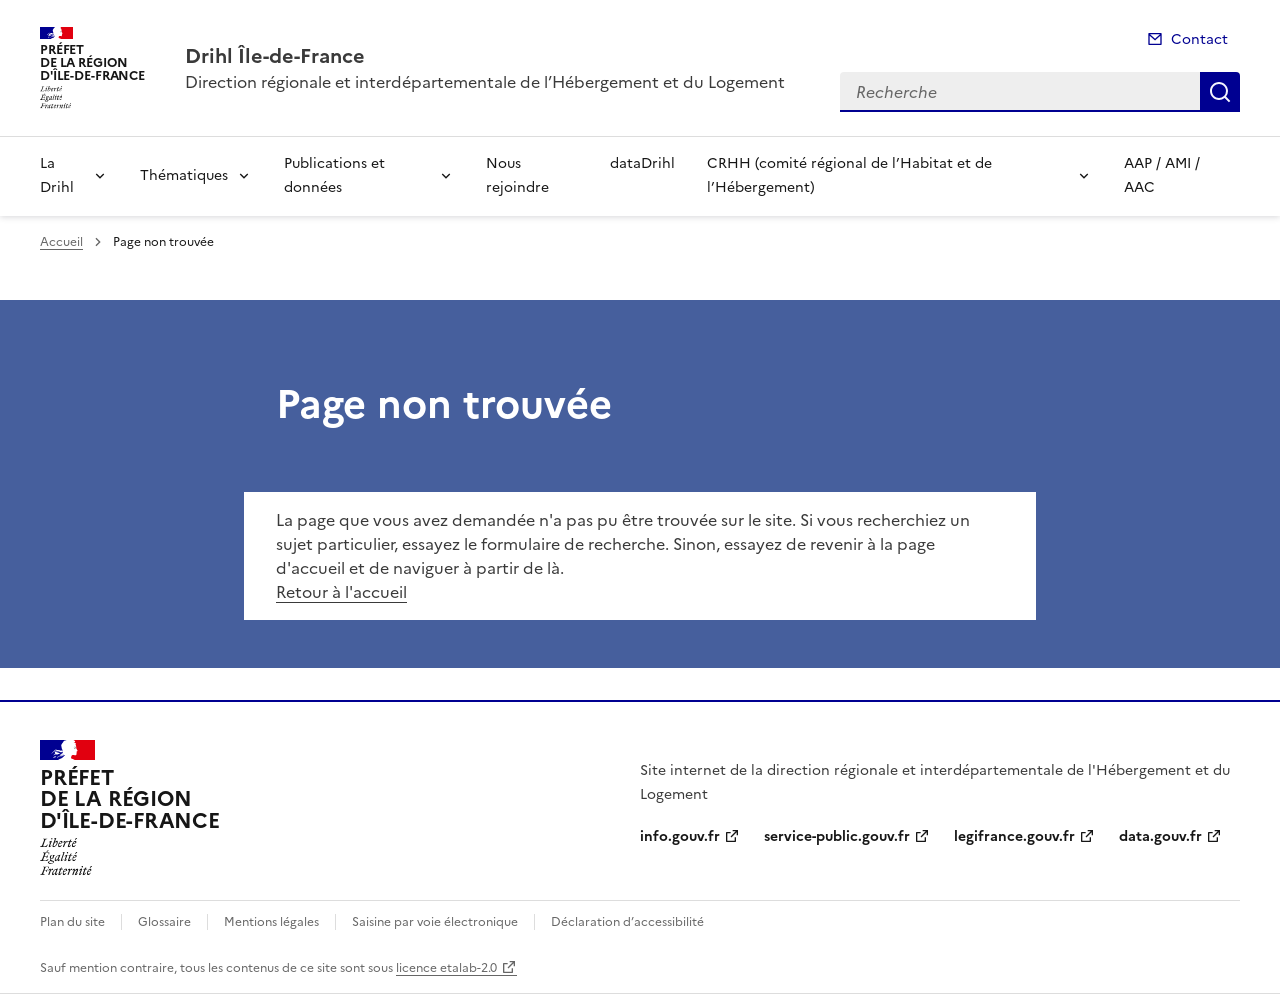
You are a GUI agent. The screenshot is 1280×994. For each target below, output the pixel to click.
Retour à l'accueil (341, 592)
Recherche (1220, 92)
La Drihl (57, 175)
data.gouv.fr (1160, 836)
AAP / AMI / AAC (1162, 175)
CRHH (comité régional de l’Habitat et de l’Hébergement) (849, 175)
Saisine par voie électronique (435, 922)
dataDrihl (642, 163)
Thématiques (184, 175)
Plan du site (72, 922)
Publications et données (334, 175)
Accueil (61, 242)
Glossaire (164, 922)
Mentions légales (271, 922)
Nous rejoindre (517, 175)
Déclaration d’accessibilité (627, 922)
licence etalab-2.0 (446, 968)
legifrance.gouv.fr (1014, 836)
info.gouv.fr (680, 836)
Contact (1199, 39)
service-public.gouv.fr (837, 836)
